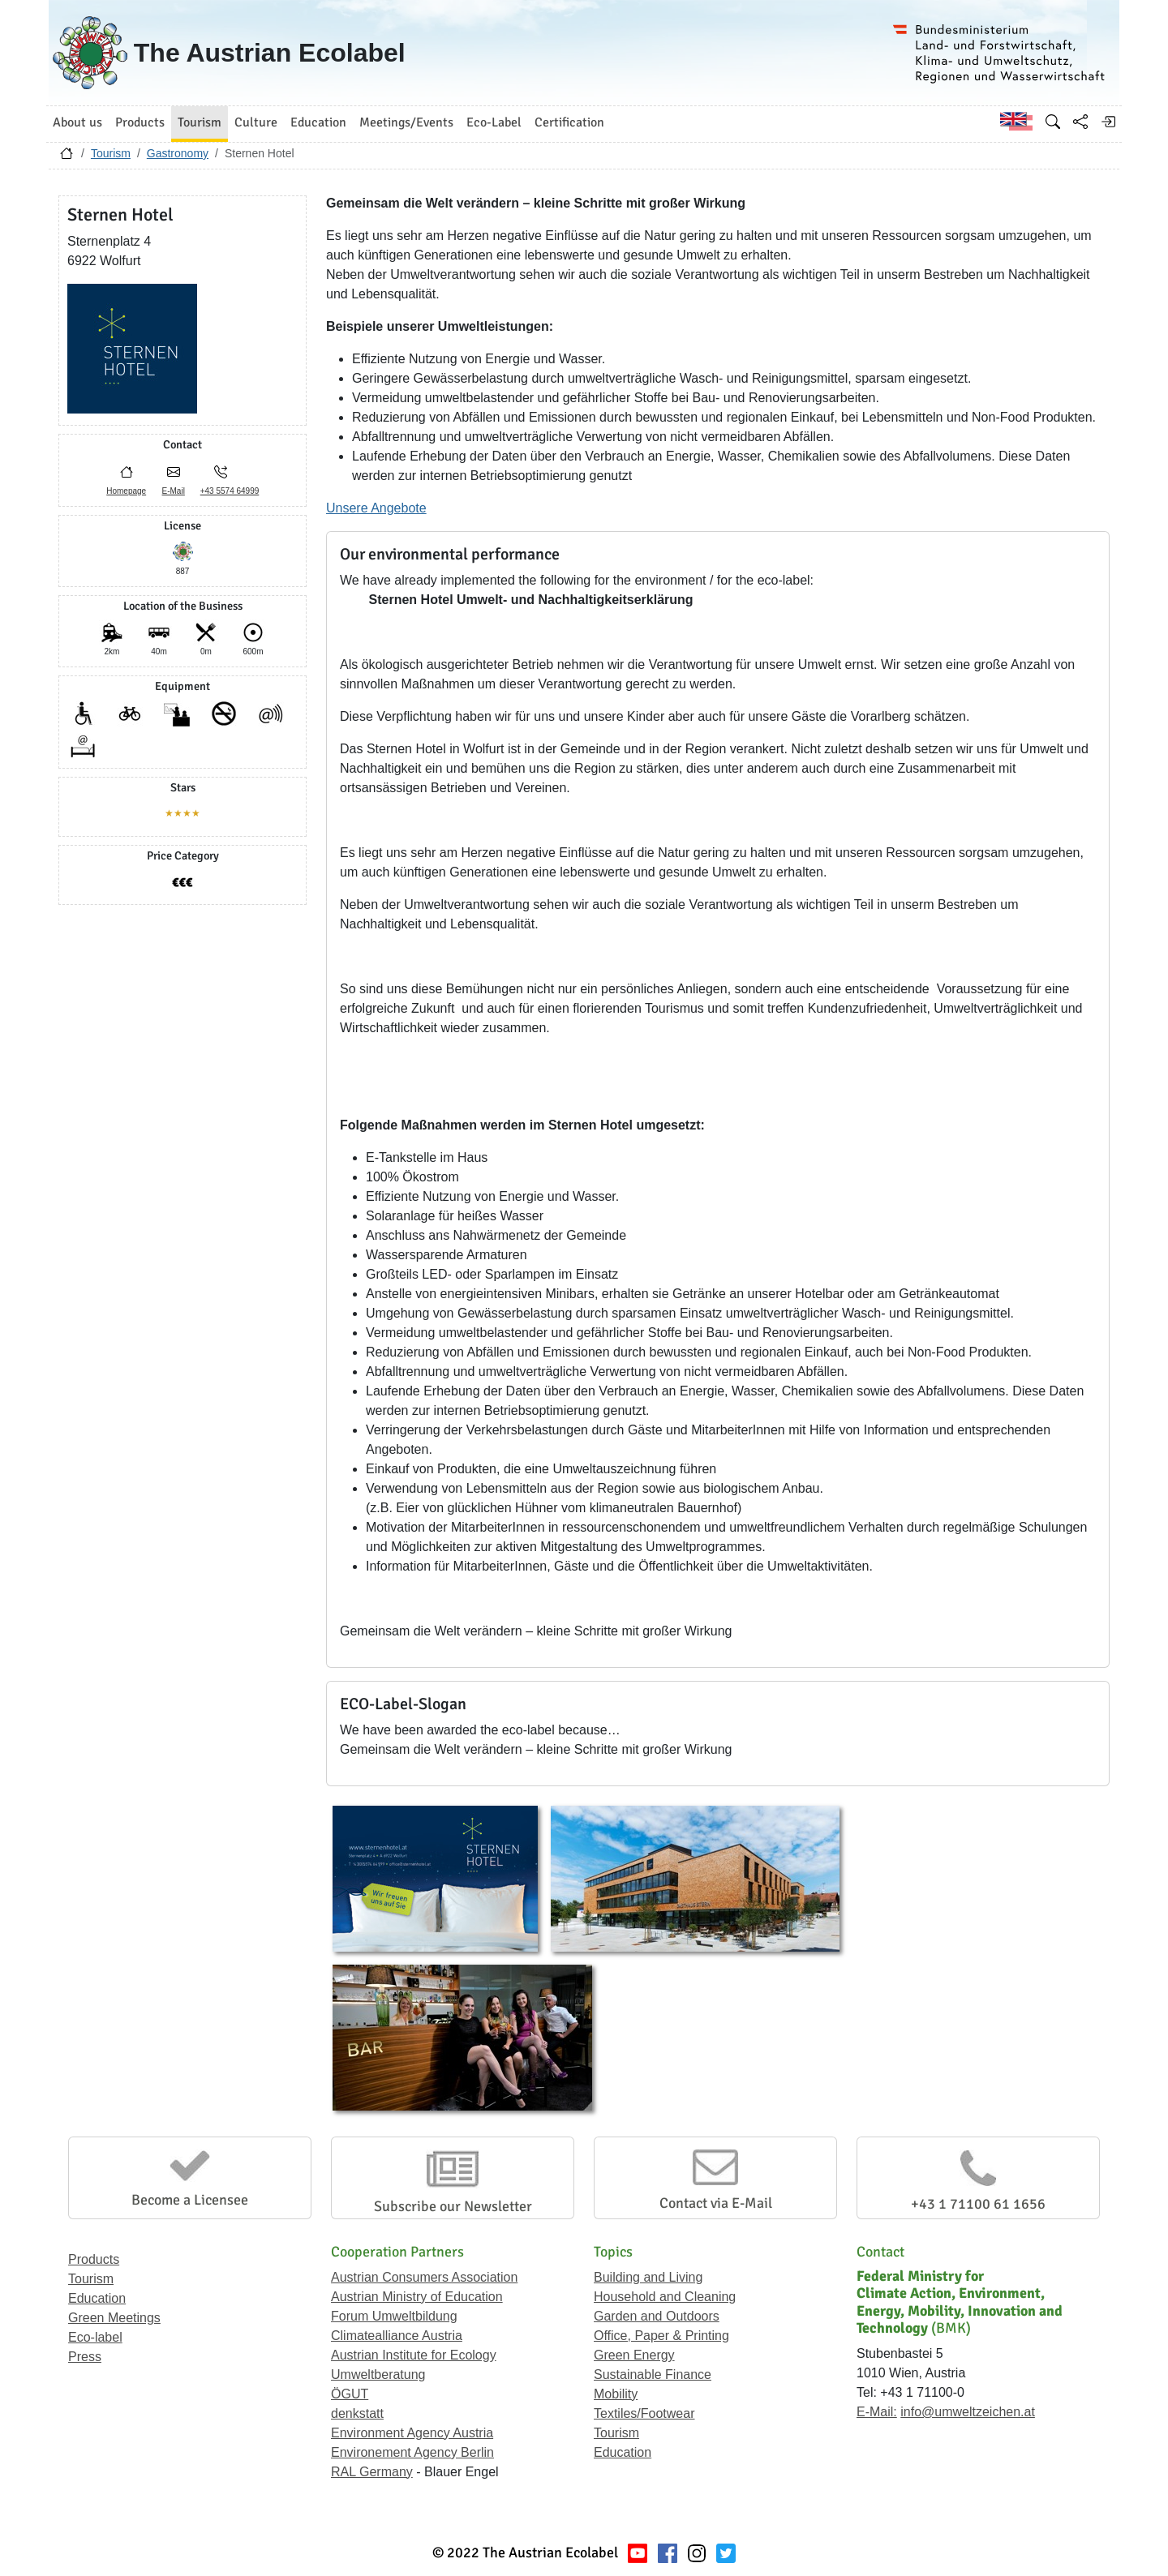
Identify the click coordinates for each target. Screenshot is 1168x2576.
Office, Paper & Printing (661, 2335)
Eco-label (95, 2337)
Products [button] (140, 122)
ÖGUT (349, 2394)
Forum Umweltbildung (394, 2316)
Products (93, 2259)
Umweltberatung (378, 2374)
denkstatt (357, 2413)
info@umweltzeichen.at (967, 2412)
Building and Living (648, 2277)
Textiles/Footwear (644, 2413)
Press (84, 2357)
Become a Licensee (189, 2200)
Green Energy (634, 2355)
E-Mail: (877, 2412)
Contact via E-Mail (715, 2203)
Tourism (111, 153)
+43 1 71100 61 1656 (978, 2204)
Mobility (616, 2394)
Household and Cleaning (665, 2297)
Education (97, 2298)
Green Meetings (114, 2318)
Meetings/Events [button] (406, 122)
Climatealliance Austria (396, 2335)
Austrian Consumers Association (424, 2277)
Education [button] (318, 122)
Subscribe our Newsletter (453, 2206)
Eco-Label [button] (494, 122)
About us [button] (77, 122)
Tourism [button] (199, 122)
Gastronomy (177, 153)
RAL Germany (372, 2472)
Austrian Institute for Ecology (413, 2355)
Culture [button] (255, 122)
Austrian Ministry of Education (417, 2297)
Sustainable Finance (652, 2374)
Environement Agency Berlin (412, 2452)
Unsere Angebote (376, 508)
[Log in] (1108, 121)
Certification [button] (569, 122)
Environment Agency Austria (412, 2433)
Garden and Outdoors (656, 2316)
